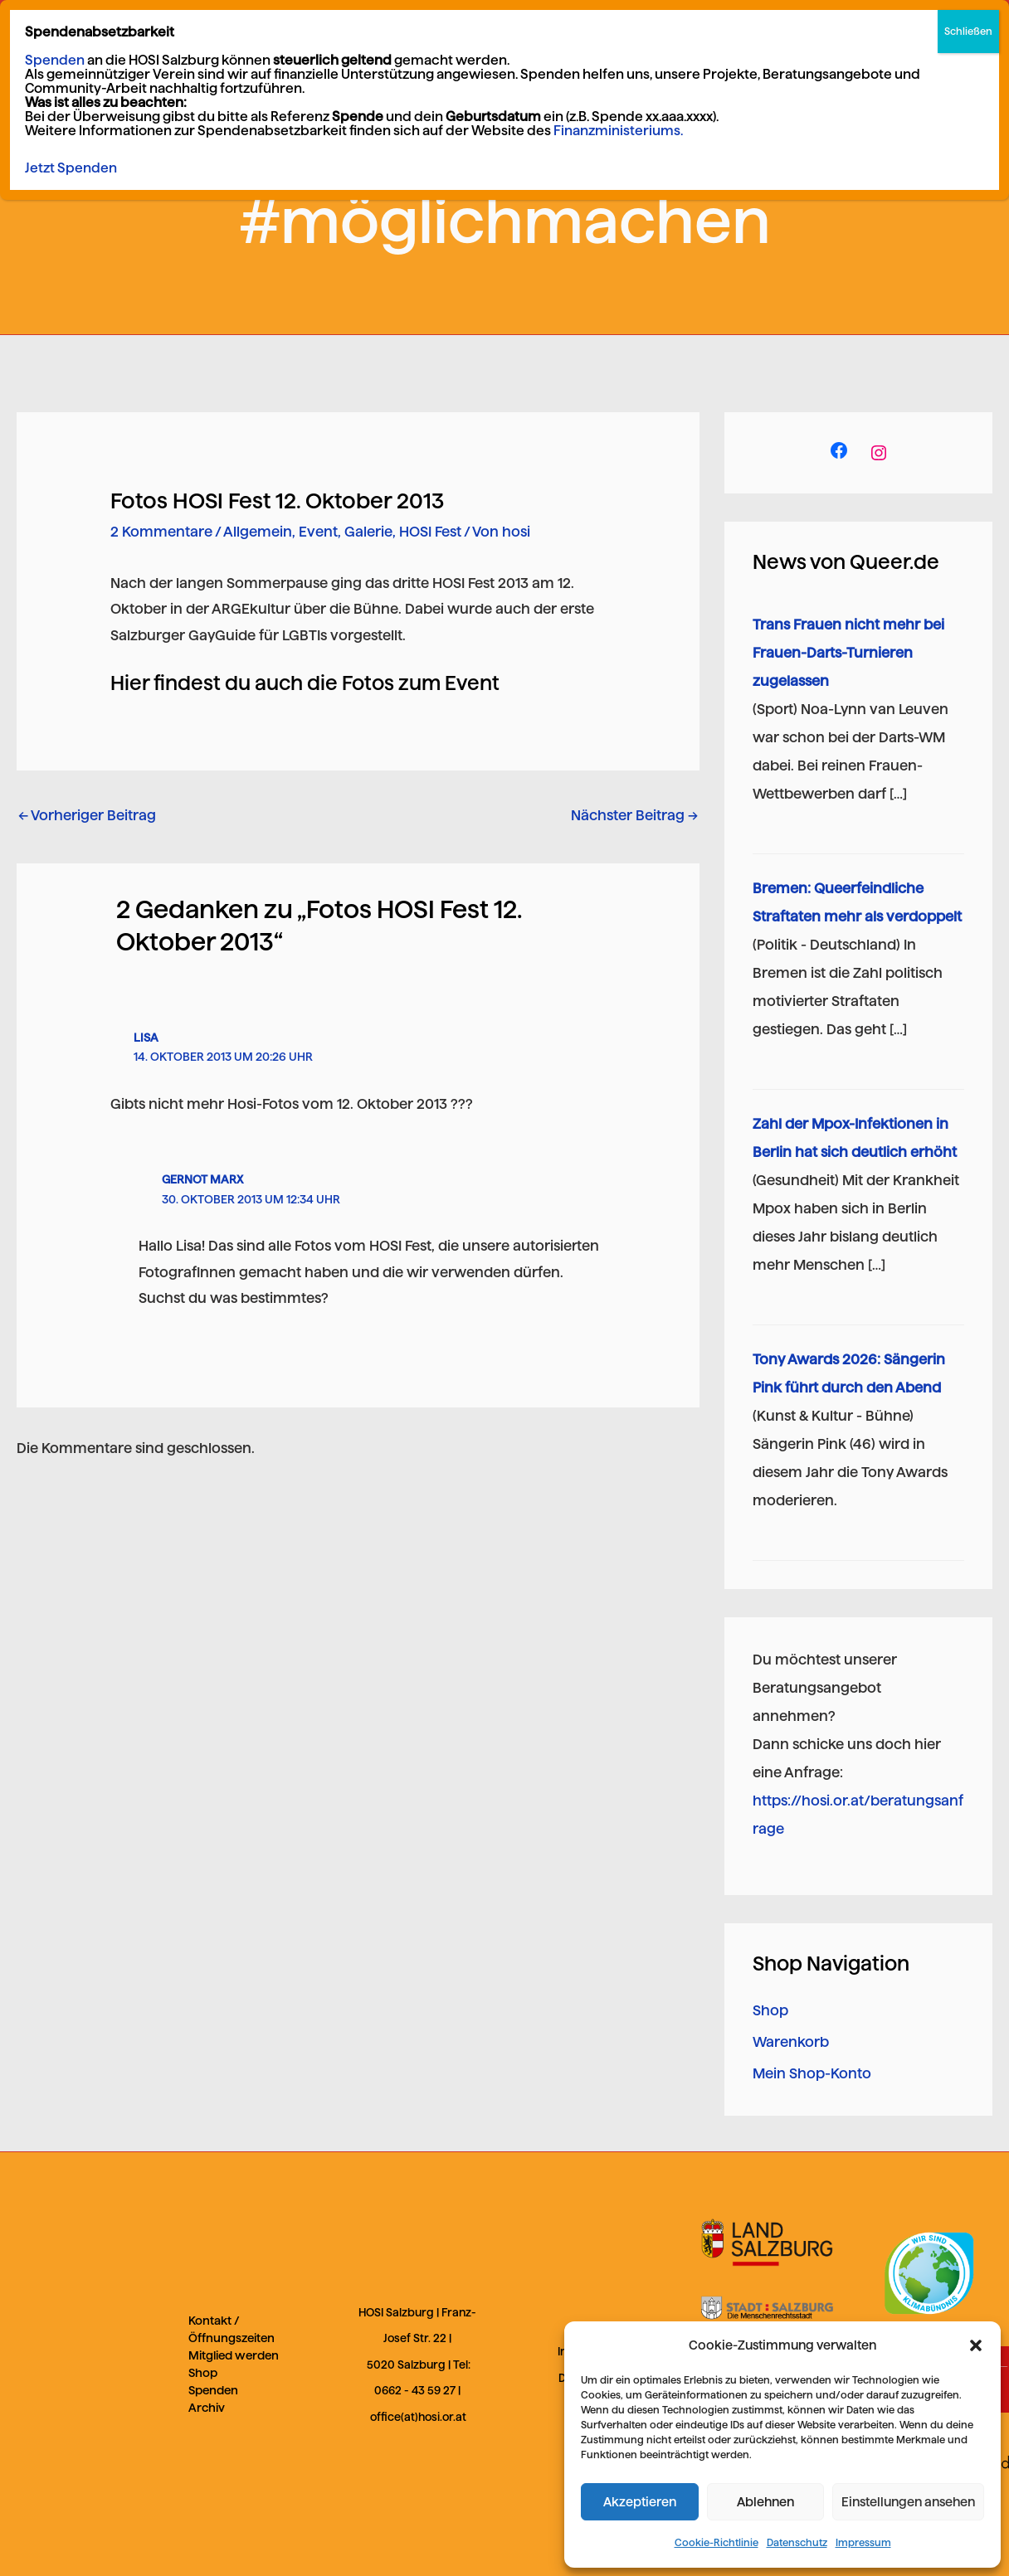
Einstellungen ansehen (908, 2502)
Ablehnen (765, 2502)
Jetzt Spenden (71, 105)
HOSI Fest (430, 531)
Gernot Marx (202, 1179)
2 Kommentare (161, 531)
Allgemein (257, 531)
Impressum (863, 2542)
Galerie (368, 531)
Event (318, 531)
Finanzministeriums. (618, 68)
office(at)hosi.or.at (418, 2417)
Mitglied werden (233, 2355)
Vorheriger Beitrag (87, 815)
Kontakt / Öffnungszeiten (231, 2329)
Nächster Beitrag (634, 815)
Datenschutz (797, 2542)
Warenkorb (791, 2041)
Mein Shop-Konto (812, 2073)
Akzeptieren (639, 2502)
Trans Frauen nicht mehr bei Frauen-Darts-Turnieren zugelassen (848, 652)
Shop (770, 2010)
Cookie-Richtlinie (716, 2542)
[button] (976, 2345)
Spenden (213, 2390)
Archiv (206, 2407)
